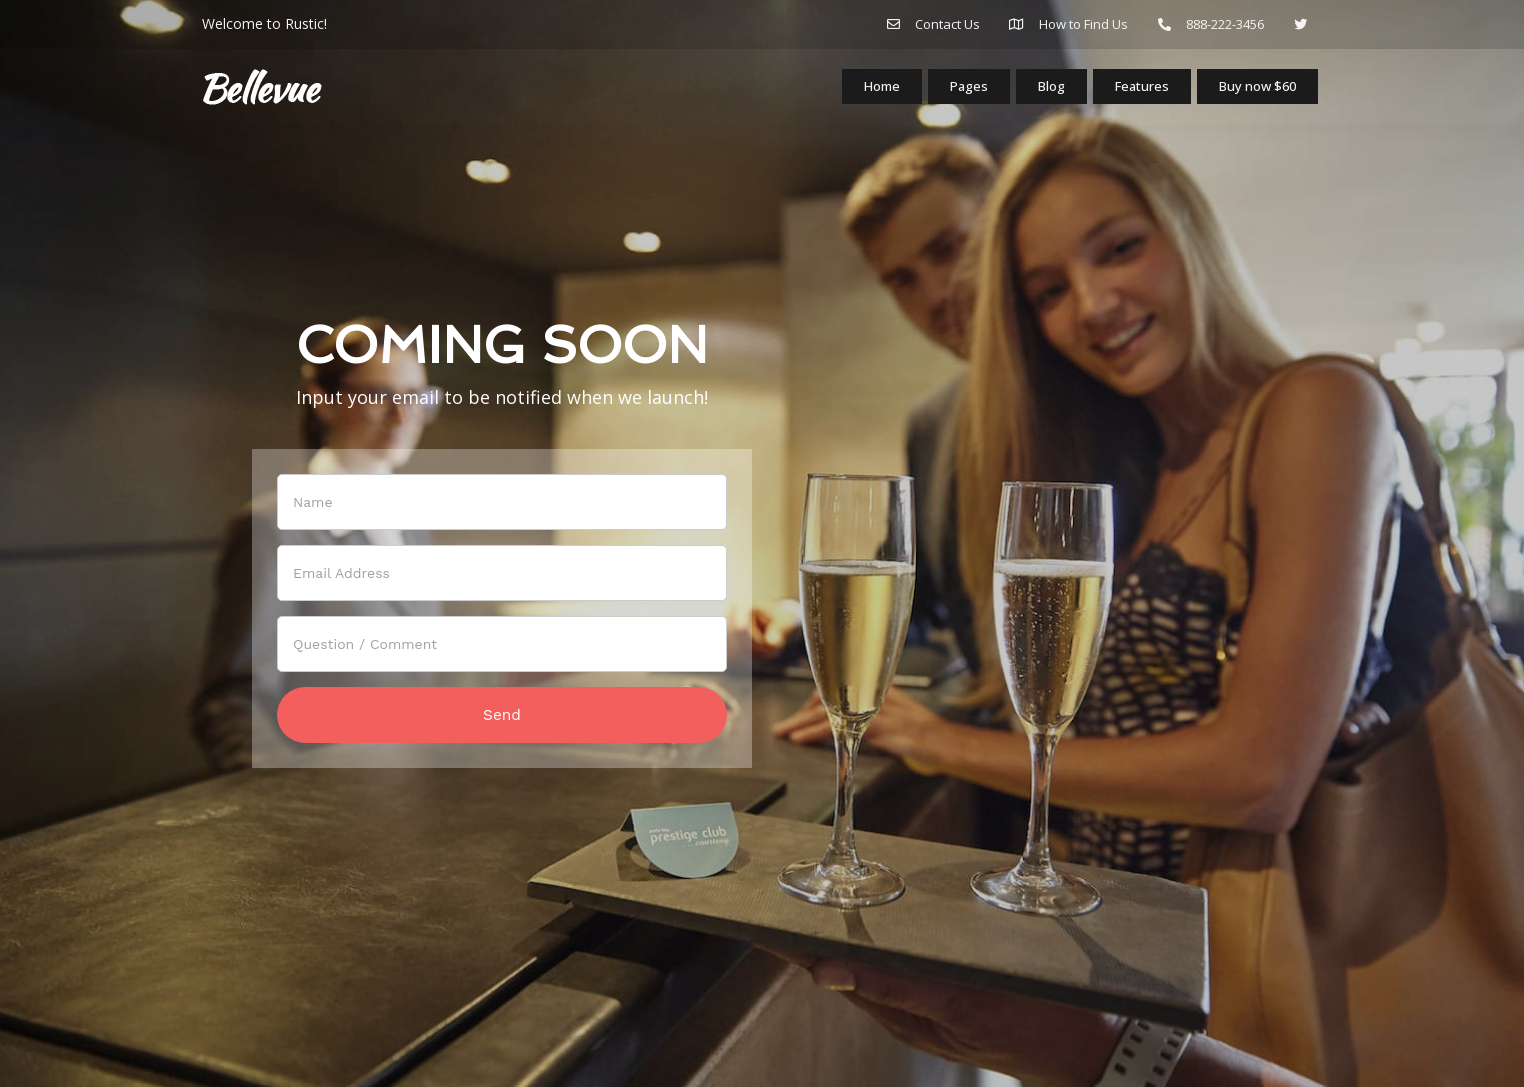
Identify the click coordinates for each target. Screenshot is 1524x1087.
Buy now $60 (1254, 91)
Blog (1037, 92)
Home (862, 92)
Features (1132, 92)
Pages (953, 92)
